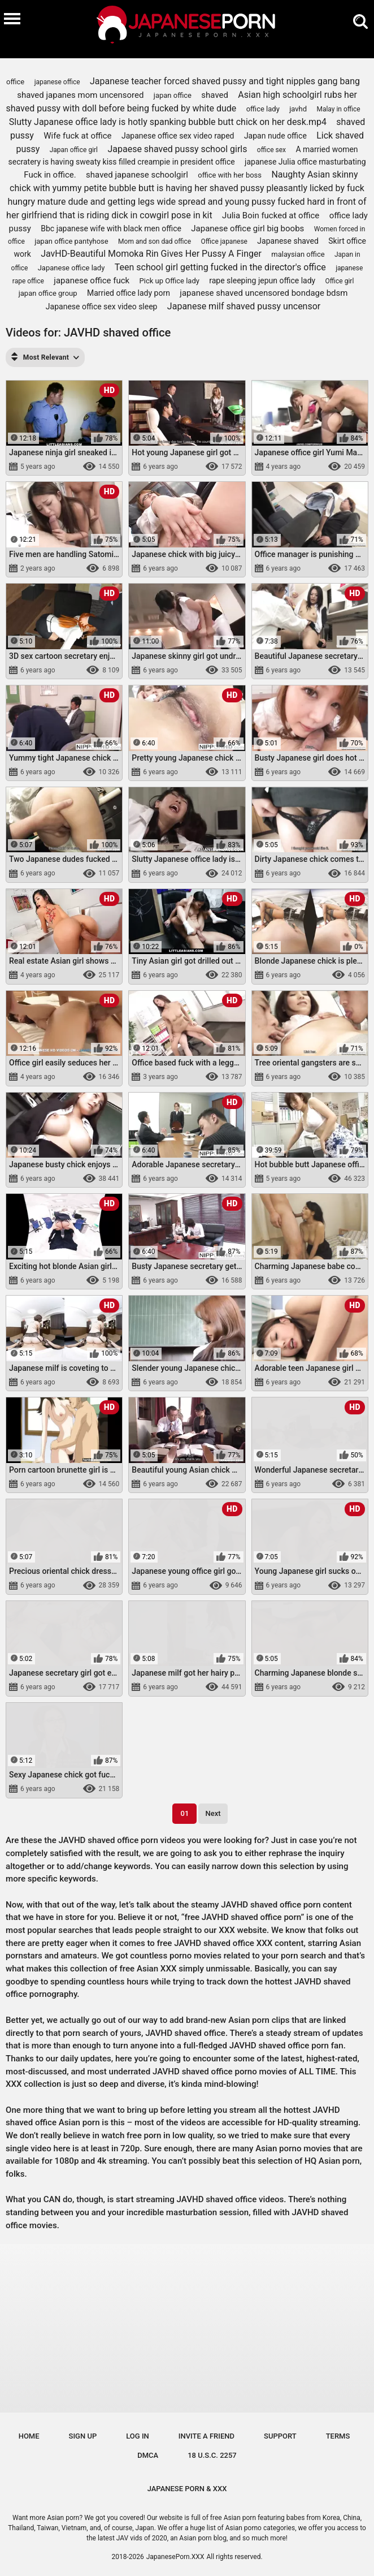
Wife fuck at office (77, 136)
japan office (173, 95)
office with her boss (230, 175)
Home (29, 2436)
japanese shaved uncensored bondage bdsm (263, 293)
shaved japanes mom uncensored (80, 95)
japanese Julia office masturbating (305, 161)
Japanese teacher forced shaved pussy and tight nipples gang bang (225, 81)
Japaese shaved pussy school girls (177, 149)
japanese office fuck (91, 280)
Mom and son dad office (154, 241)
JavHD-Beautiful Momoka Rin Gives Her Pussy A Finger (151, 253)
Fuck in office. (50, 175)
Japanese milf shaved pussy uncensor (243, 306)
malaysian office (297, 254)
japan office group (48, 293)
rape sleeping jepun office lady (262, 280)
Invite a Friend (206, 2436)
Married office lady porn (128, 292)
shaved (214, 95)
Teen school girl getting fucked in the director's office (220, 267)
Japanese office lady (71, 268)
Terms (338, 2436)
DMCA (147, 2455)
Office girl (339, 281)
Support (280, 2436)
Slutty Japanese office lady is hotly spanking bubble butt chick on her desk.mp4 (168, 121)
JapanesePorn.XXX (175, 2557)
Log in (137, 2436)
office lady (263, 109)
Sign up (83, 2436)
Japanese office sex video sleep (102, 306)
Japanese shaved (288, 240)
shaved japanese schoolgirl (137, 175)
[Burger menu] (12, 18)
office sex (271, 150)
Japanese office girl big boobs (247, 228)
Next (212, 1813)
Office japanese (224, 241)
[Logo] (187, 26)
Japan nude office (275, 135)
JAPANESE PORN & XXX (187, 2488)
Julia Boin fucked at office (270, 215)
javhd (298, 109)
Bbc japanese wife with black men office (111, 228)
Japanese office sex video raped (177, 135)
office (15, 81)
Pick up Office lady (169, 281)
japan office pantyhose (71, 241)
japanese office (57, 82)
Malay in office (338, 109)
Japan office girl (74, 150)
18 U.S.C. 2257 (212, 2455)
